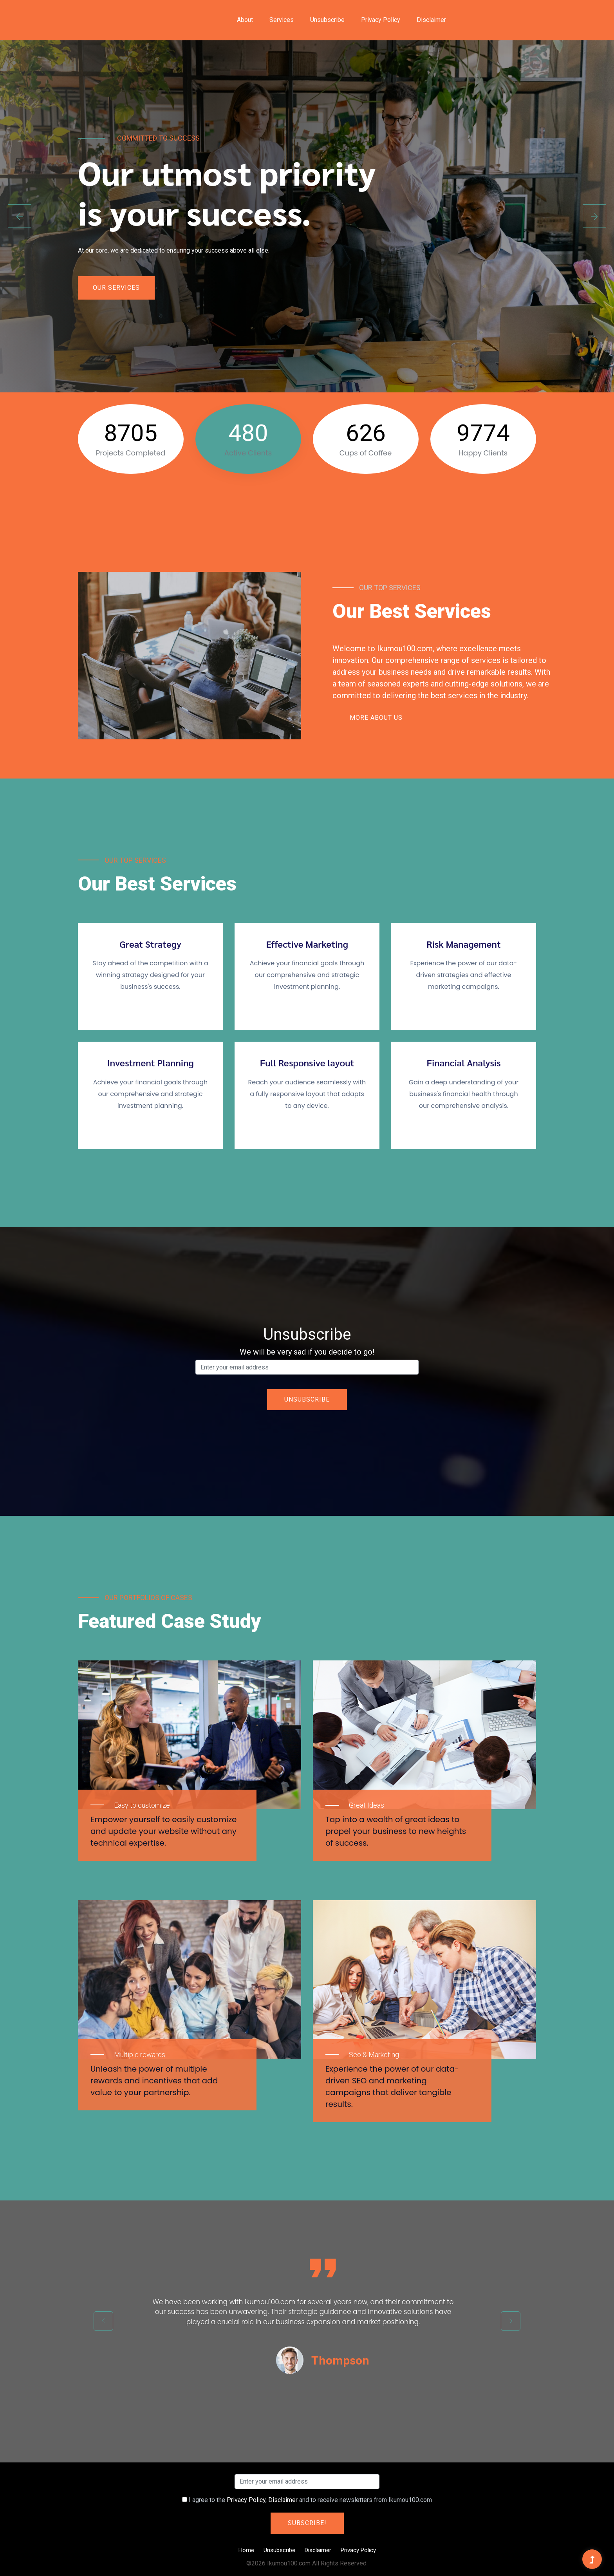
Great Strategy (150, 944)
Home (246, 2550)
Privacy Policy (380, 19)
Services (281, 19)
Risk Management (463, 944)
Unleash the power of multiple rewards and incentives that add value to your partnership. (154, 2080)
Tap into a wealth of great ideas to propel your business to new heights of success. (395, 1831)
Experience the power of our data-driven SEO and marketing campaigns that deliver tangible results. (392, 2086)
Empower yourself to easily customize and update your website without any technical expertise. (163, 1831)
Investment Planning (150, 1062)
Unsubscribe (327, 19)
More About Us (376, 717)
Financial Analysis (463, 1062)
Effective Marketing (307, 944)
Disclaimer (431, 19)
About (245, 19)
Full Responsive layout (307, 1062)
